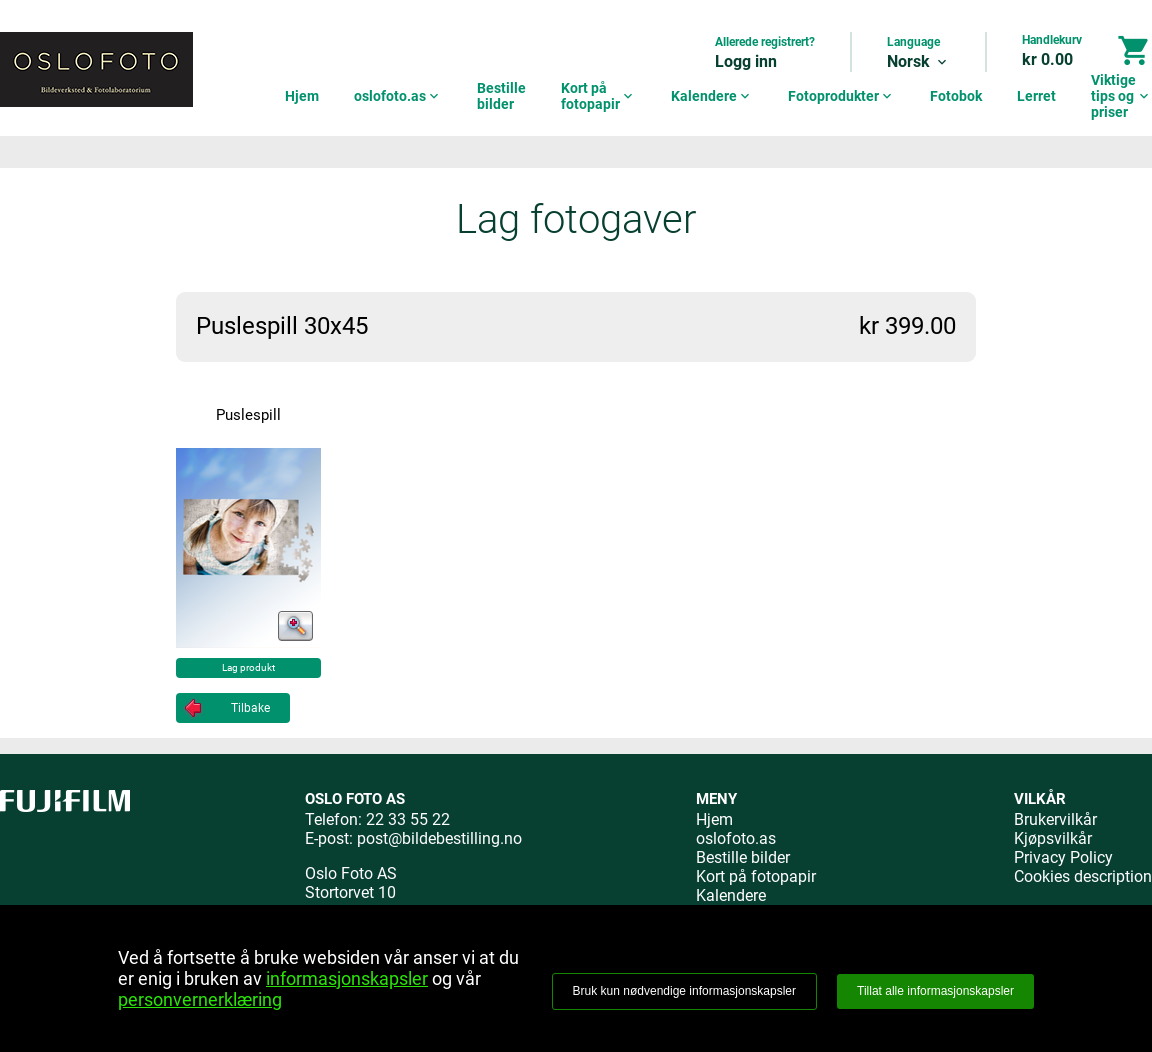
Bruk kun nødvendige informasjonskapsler (684, 991)
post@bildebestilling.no (439, 838)
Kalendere (712, 96)
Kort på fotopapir (598, 96)
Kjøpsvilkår (1053, 838)
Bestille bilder (501, 96)
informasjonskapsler (347, 978)
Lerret (1036, 96)
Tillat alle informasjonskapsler (935, 991)
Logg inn (746, 61)
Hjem (302, 96)
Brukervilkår (1055, 819)
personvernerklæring (200, 999)
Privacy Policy (1063, 857)
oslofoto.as (398, 96)
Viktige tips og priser (1121, 96)
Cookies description (1083, 876)
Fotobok (956, 96)
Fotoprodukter (841, 96)
